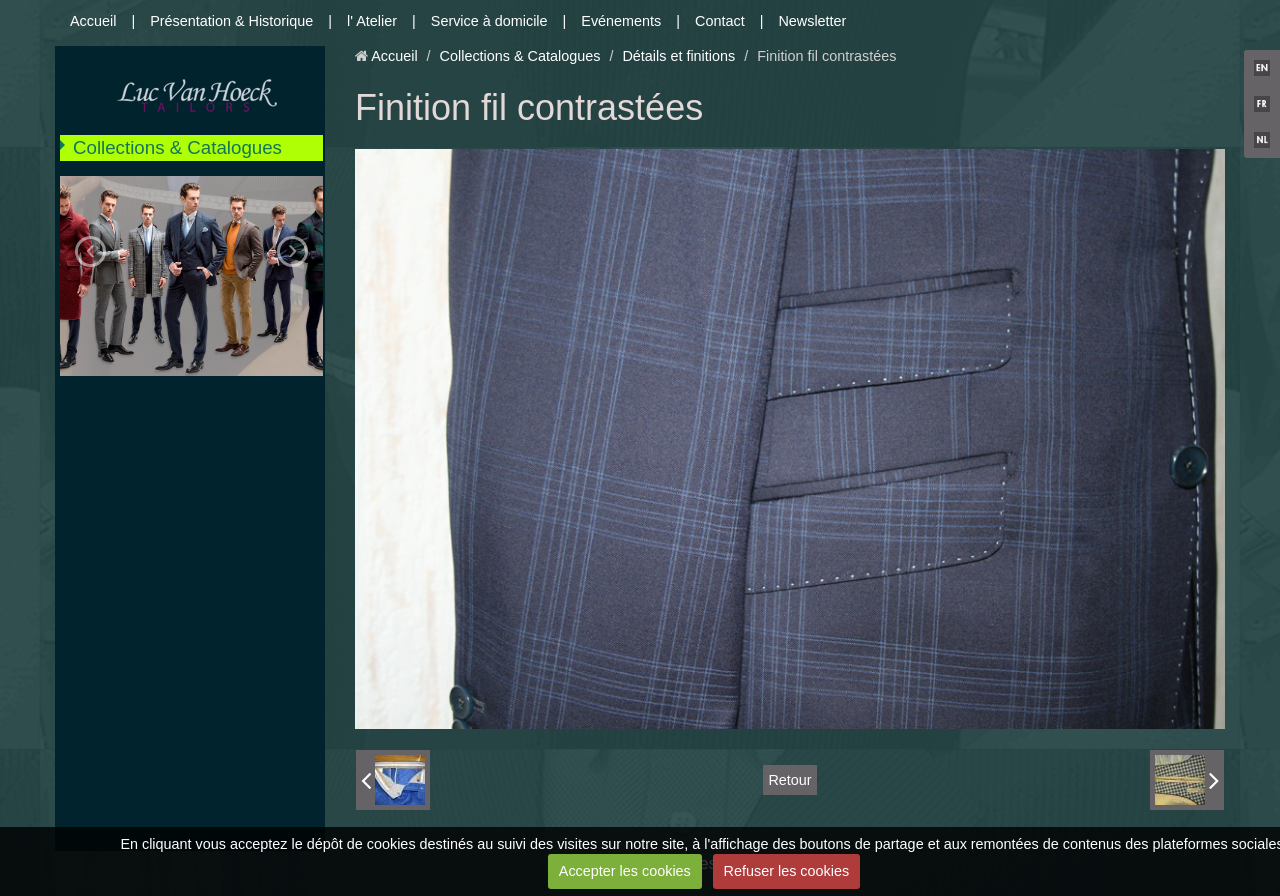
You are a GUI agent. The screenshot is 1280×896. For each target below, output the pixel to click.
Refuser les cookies (787, 871)
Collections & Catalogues (177, 147)
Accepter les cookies (625, 871)
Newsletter (812, 21)
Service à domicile (489, 21)
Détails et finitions (678, 56)
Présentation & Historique (231, 21)
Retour (789, 780)
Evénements (621, 21)
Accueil (93, 21)
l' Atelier (372, 21)
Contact (720, 21)
